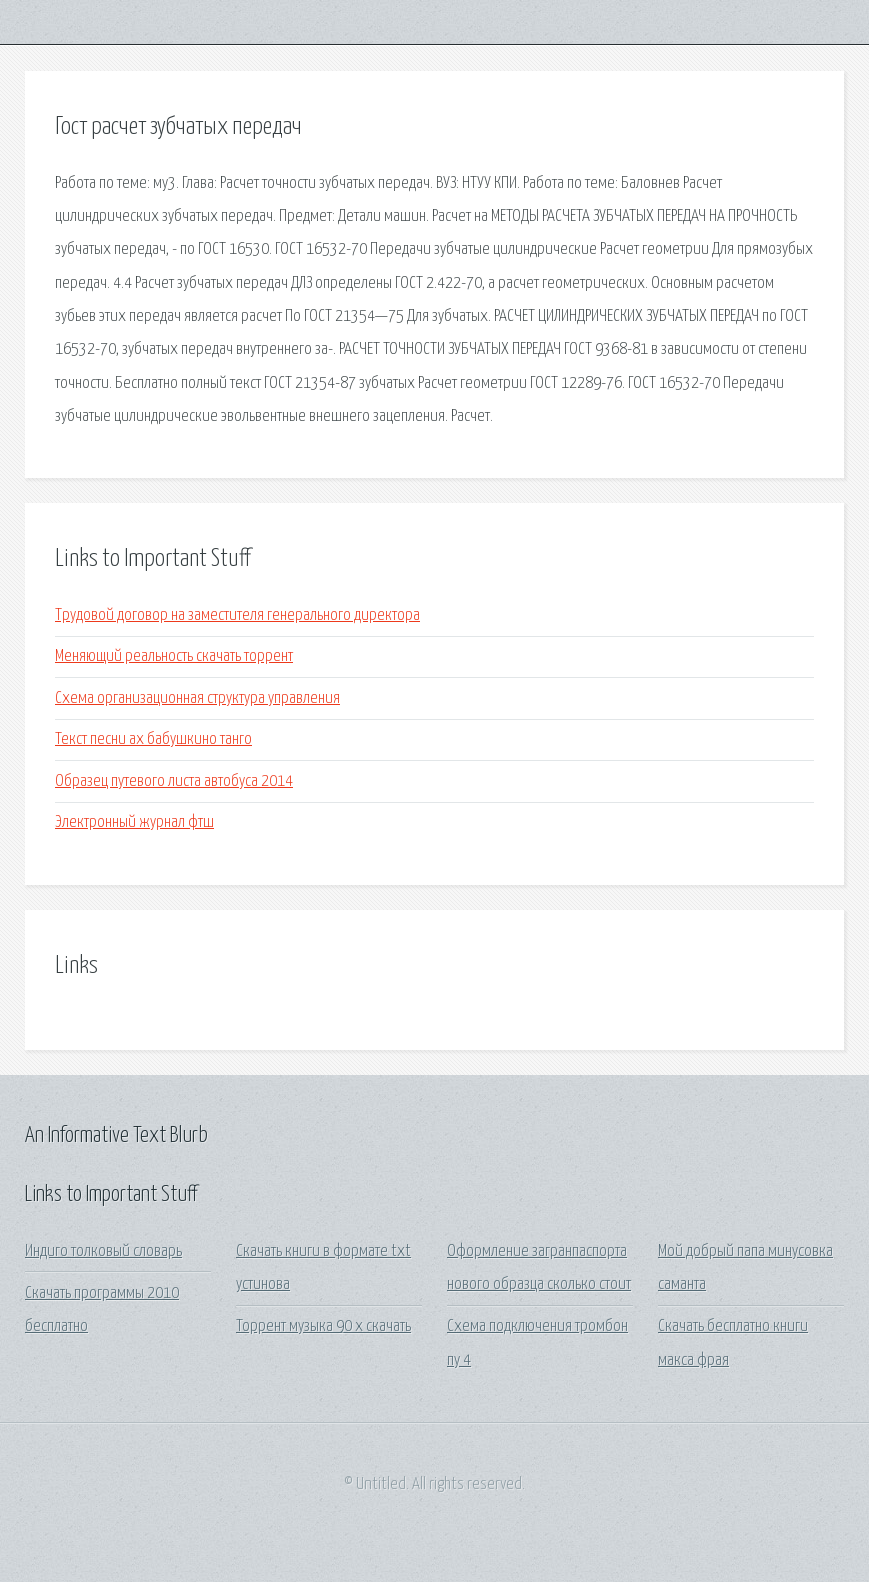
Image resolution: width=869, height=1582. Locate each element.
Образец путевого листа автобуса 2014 (174, 781)
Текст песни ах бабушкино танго (153, 739)
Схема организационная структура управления (197, 698)
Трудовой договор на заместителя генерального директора (237, 615)
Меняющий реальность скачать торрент (174, 656)
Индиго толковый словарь (103, 1251)
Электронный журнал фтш (134, 822)
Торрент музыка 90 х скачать (323, 1326)
